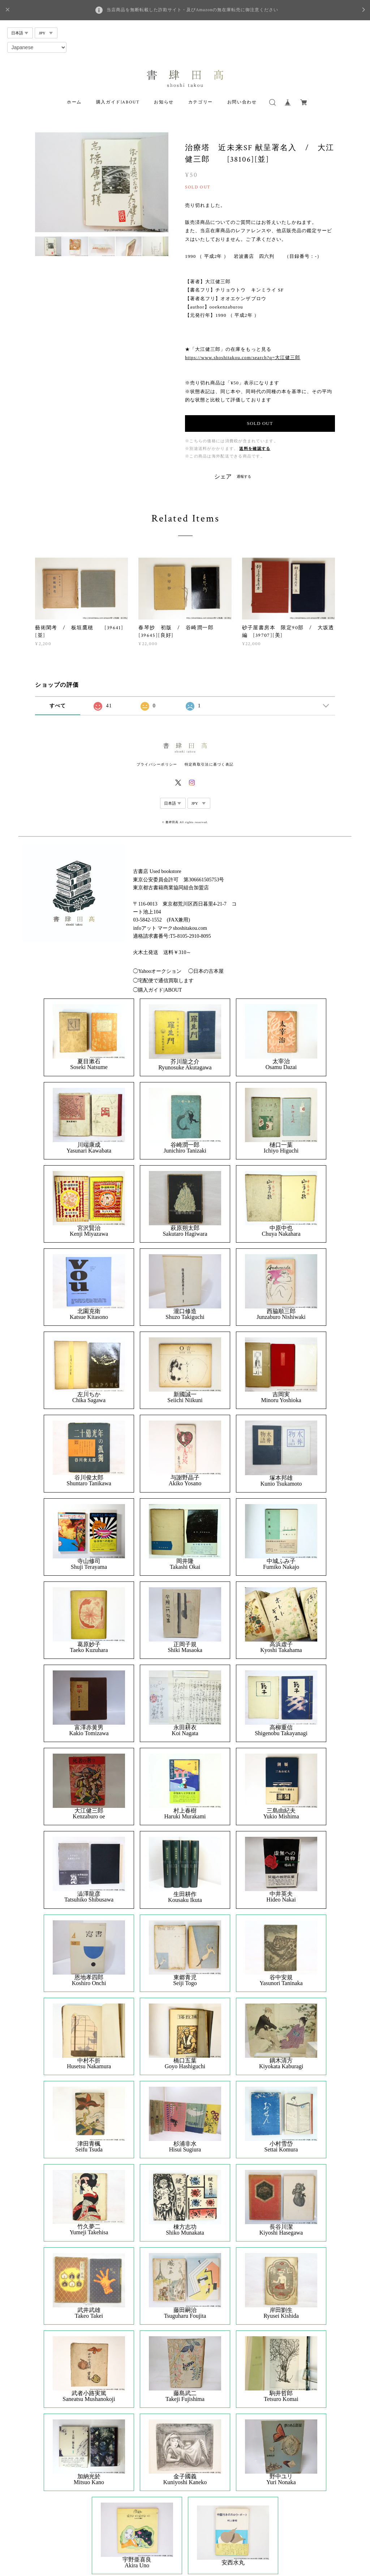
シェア (223, 477)
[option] (101, 182)
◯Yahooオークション (157, 971)
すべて (58, 705)
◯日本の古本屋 (206, 971)
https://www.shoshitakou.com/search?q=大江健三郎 (243, 357)
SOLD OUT (260, 423)
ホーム (74, 102)
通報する (244, 476)
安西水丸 (233, 2563)
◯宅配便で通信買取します (163, 980)
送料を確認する (254, 449)
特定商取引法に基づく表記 (209, 764)
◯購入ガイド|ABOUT (157, 990)
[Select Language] (36, 47)
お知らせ (163, 102)
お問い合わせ (242, 102)
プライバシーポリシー (157, 764)
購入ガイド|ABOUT (118, 102)
